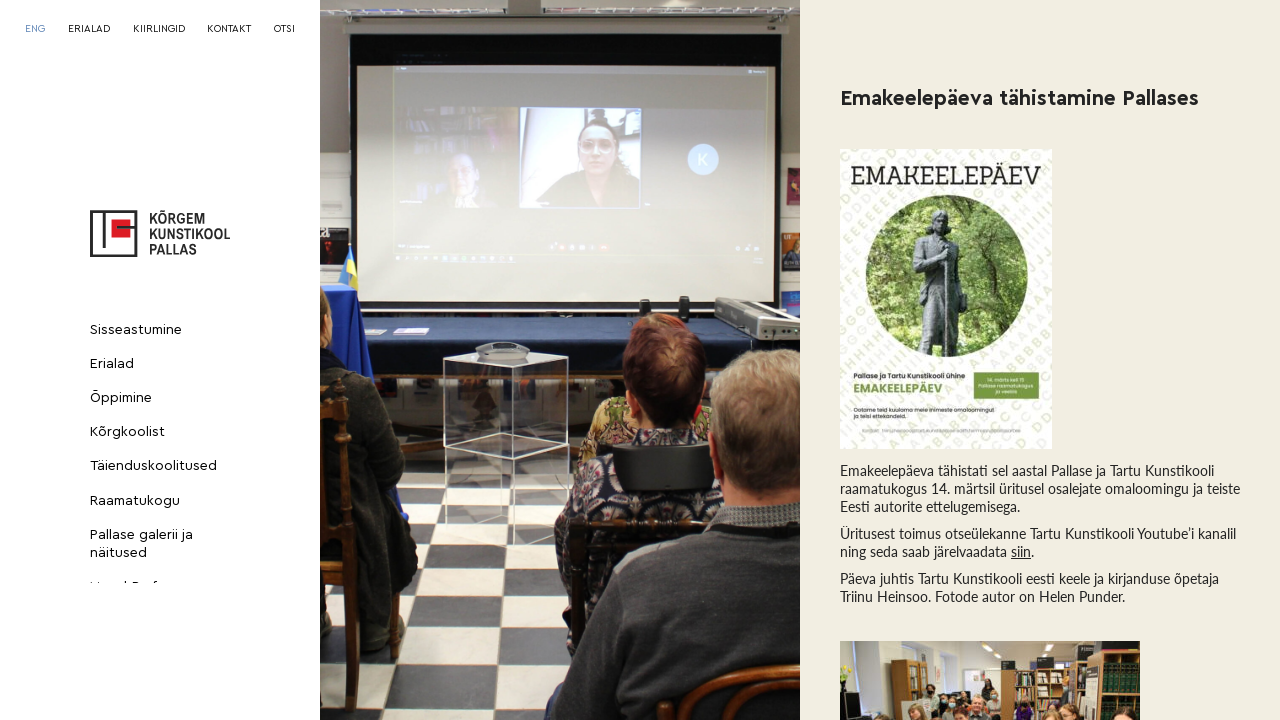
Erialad (112, 364)
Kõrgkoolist (127, 432)
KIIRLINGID (159, 29)
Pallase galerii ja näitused (141, 544)
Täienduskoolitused (153, 466)
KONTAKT (229, 29)
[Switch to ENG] (35, 29)
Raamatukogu (135, 501)
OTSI (284, 29)
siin (1021, 551)
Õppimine (121, 398)
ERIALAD (89, 29)
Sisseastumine (136, 330)
